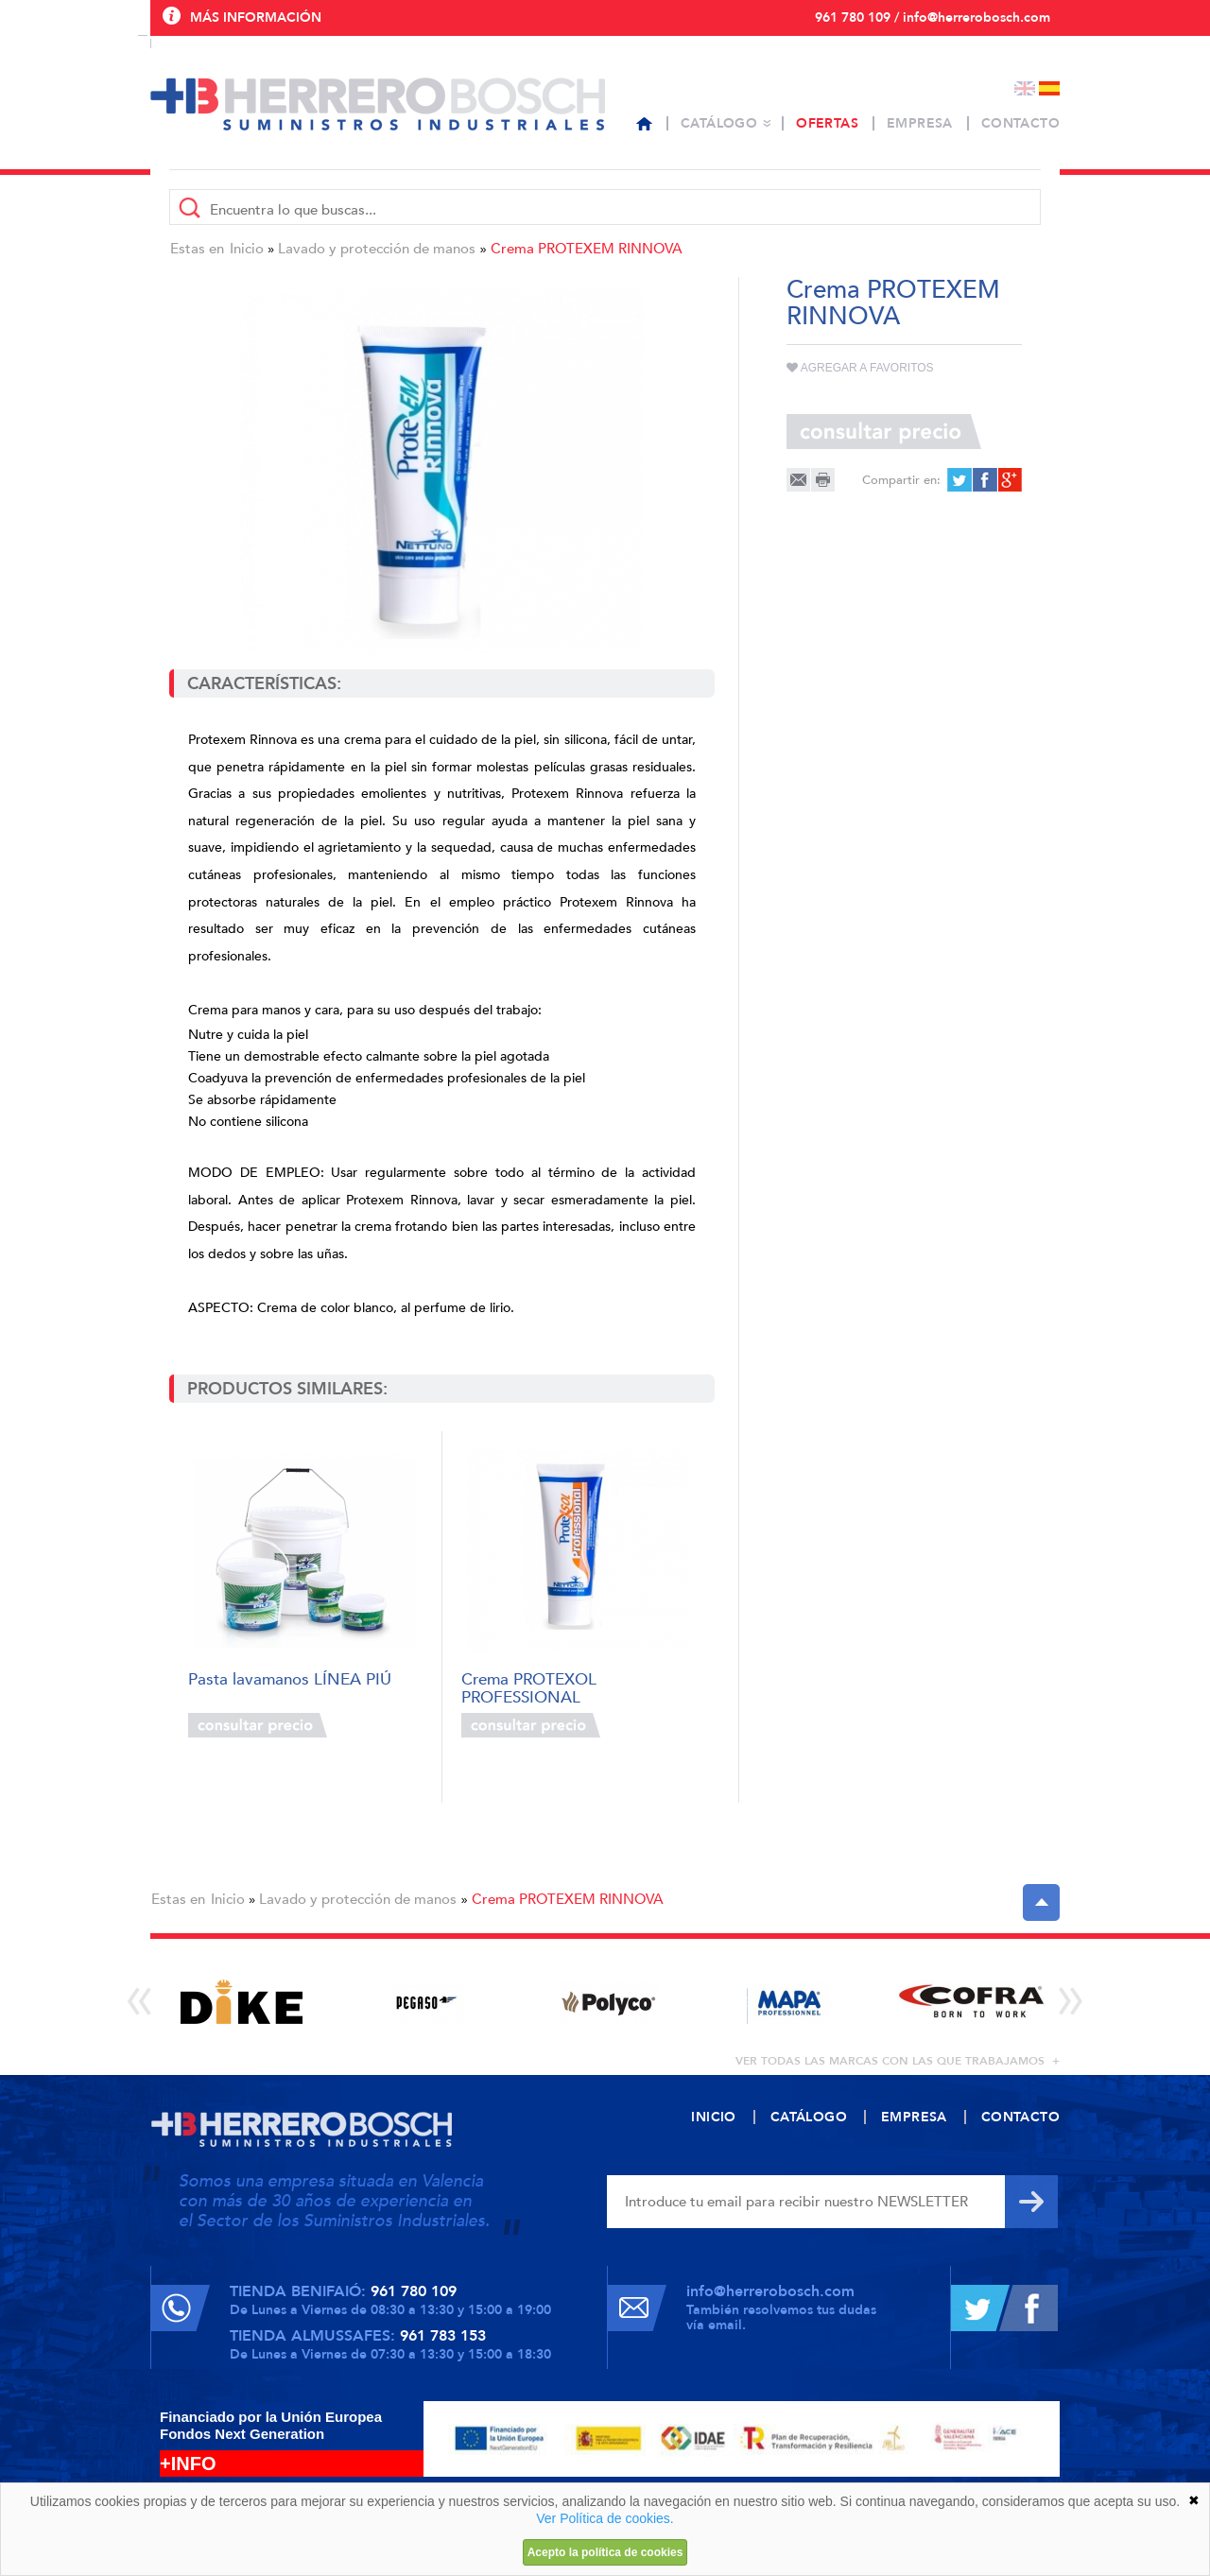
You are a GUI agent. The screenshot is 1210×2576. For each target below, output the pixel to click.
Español (1049, 88)
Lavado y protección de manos (376, 248)
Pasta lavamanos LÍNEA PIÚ (289, 1680)
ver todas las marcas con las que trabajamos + (897, 2060)
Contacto (1020, 123)
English (1024, 88)
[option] (241, 2002)
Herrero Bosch (377, 104)
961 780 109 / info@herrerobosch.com (932, 17)
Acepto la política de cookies (605, 2552)
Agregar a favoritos (860, 367)
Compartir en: (901, 480)
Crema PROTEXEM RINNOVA (587, 248)
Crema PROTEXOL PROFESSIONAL (528, 1686)
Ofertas (827, 123)
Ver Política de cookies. (605, 2518)
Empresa (920, 123)
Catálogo (719, 123)
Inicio (247, 248)
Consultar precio (257, 1725)
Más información (255, 17)
